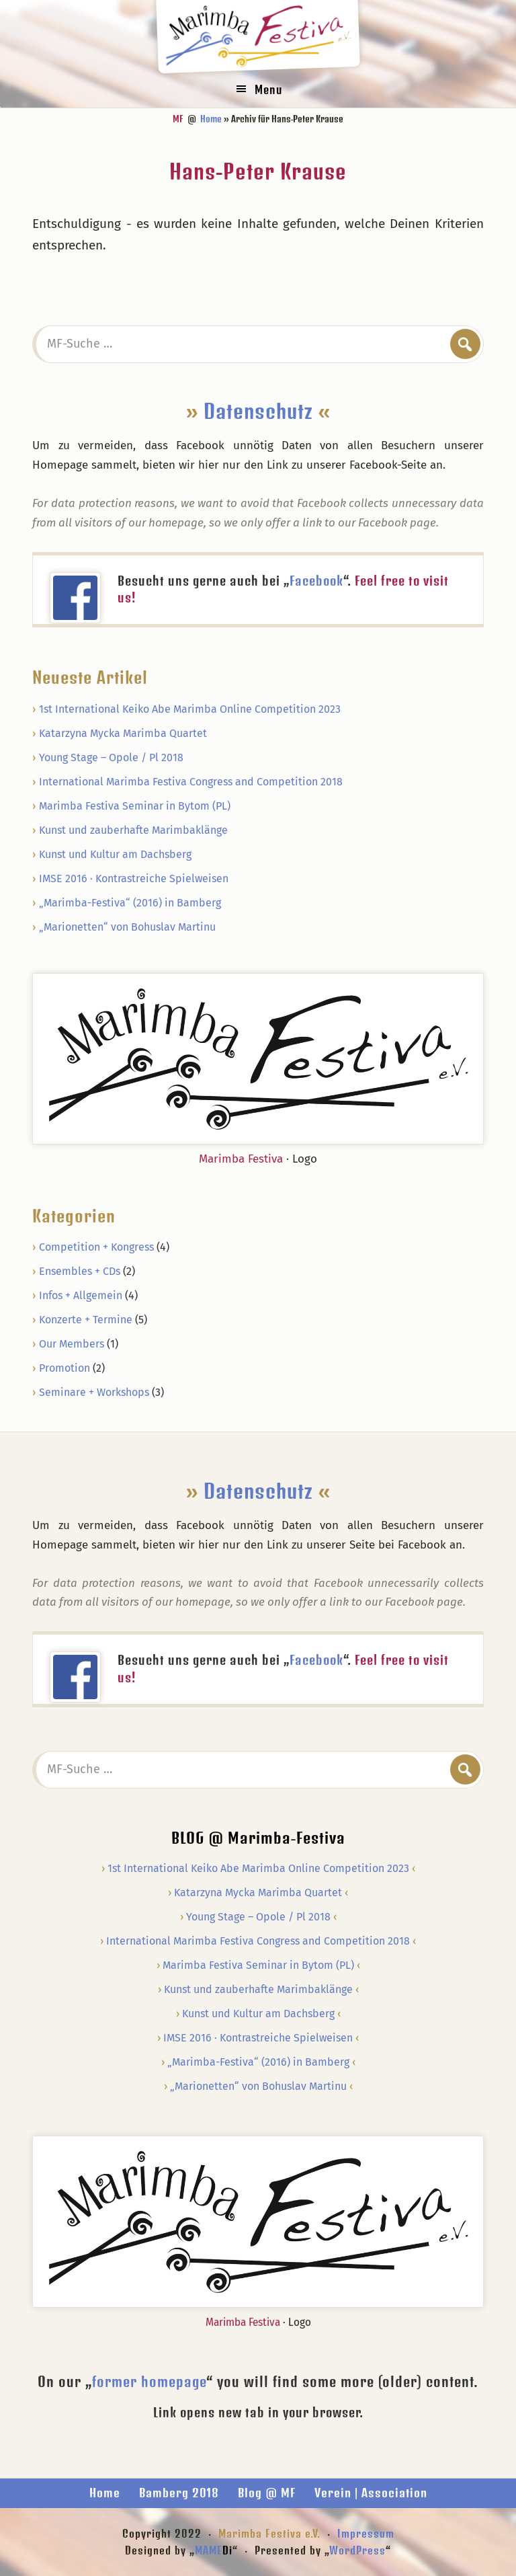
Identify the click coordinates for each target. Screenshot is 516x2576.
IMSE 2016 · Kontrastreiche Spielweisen (133, 878)
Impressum (365, 2533)
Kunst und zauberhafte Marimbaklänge (133, 830)
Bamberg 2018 (179, 2492)
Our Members (71, 1343)
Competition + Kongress (96, 1247)
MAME (213, 2550)
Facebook (316, 580)
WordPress (357, 2550)
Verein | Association (370, 2492)
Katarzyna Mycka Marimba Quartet (123, 733)
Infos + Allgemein (80, 1295)
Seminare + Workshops (94, 1392)
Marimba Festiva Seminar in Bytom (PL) (134, 805)
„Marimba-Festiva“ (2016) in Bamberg (130, 902)
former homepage (149, 2381)
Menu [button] (268, 89)
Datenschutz (258, 411)
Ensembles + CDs (79, 1271)
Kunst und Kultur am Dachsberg (115, 854)
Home (104, 2492)
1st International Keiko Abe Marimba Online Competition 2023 (190, 709)
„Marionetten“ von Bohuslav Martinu (127, 927)
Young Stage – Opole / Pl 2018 (111, 757)
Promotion (64, 1368)
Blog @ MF (267, 2492)
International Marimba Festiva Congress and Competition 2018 (191, 781)
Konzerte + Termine (85, 1319)
